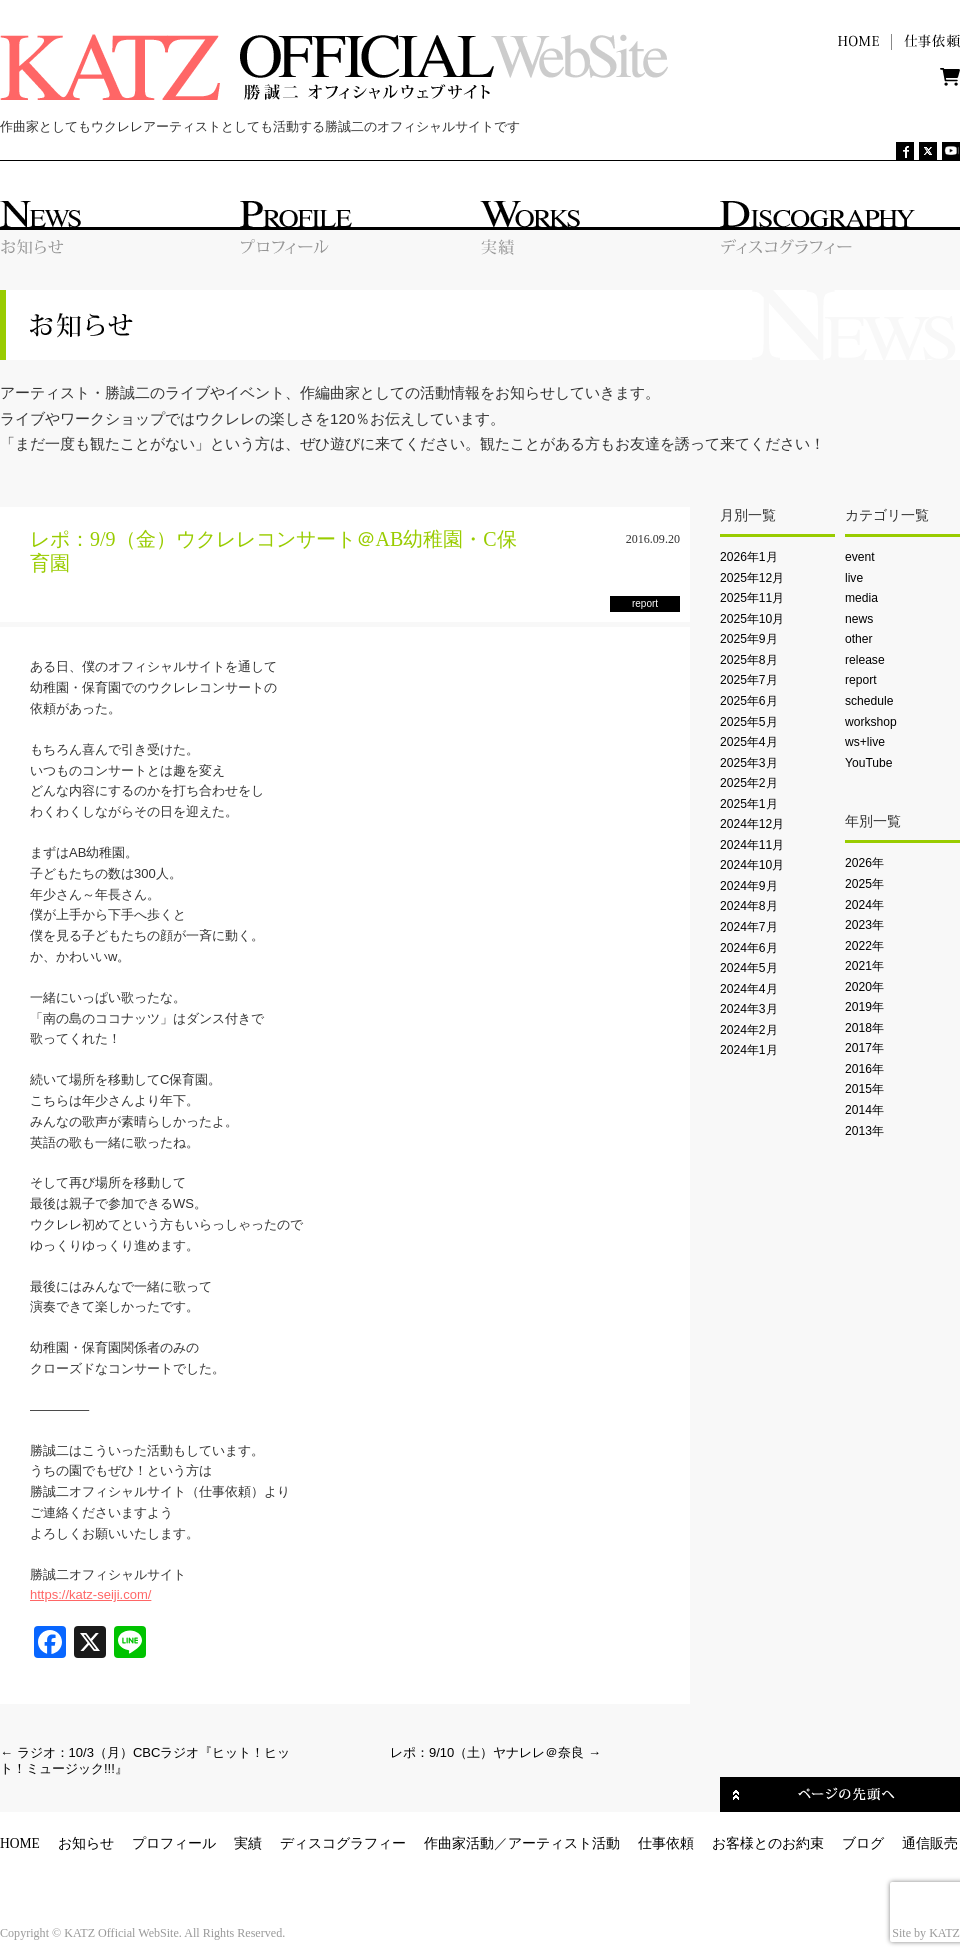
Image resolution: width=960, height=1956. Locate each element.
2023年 (864, 925)
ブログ (863, 1843)
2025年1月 (749, 804)
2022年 (864, 946)
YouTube (868, 763)
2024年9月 (749, 886)
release (865, 660)
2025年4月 (749, 742)
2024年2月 (749, 1030)
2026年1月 (749, 557)
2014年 (864, 1110)
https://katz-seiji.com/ (90, 1594)
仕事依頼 (666, 1843)
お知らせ (86, 1843)
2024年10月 (752, 865)
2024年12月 (752, 824)
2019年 (864, 1007)
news (859, 619)
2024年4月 (749, 989)
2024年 (864, 905)
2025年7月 (749, 680)
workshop (871, 722)
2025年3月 (749, 763)
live (854, 578)
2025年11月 (752, 598)
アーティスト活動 (564, 1843)
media (861, 598)
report (861, 680)
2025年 (864, 884)
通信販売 (930, 1843)
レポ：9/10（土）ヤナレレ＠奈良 (495, 1752)
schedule (869, 701)
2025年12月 (752, 578)
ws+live (865, 742)
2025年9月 (749, 639)
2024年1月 (749, 1050)
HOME (20, 1843)
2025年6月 (749, 701)
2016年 (864, 1069)
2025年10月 (752, 619)
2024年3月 (749, 1009)
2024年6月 (749, 948)
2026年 (864, 863)
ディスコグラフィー (343, 1843)
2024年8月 (749, 906)
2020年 (864, 987)
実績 (248, 1843)
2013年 (864, 1131)
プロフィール (174, 1843)
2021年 (864, 966)
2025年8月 (749, 660)
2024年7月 (749, 927)
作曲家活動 (459, 1843)
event (860, 557)
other (859, 639)
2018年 (864, 1028)
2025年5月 (749, 722)
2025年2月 (749, 783)
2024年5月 (749, 968)
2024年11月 (752, 845)
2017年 (864, 1048)
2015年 (864, 1089)
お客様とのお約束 (768, 1843)
